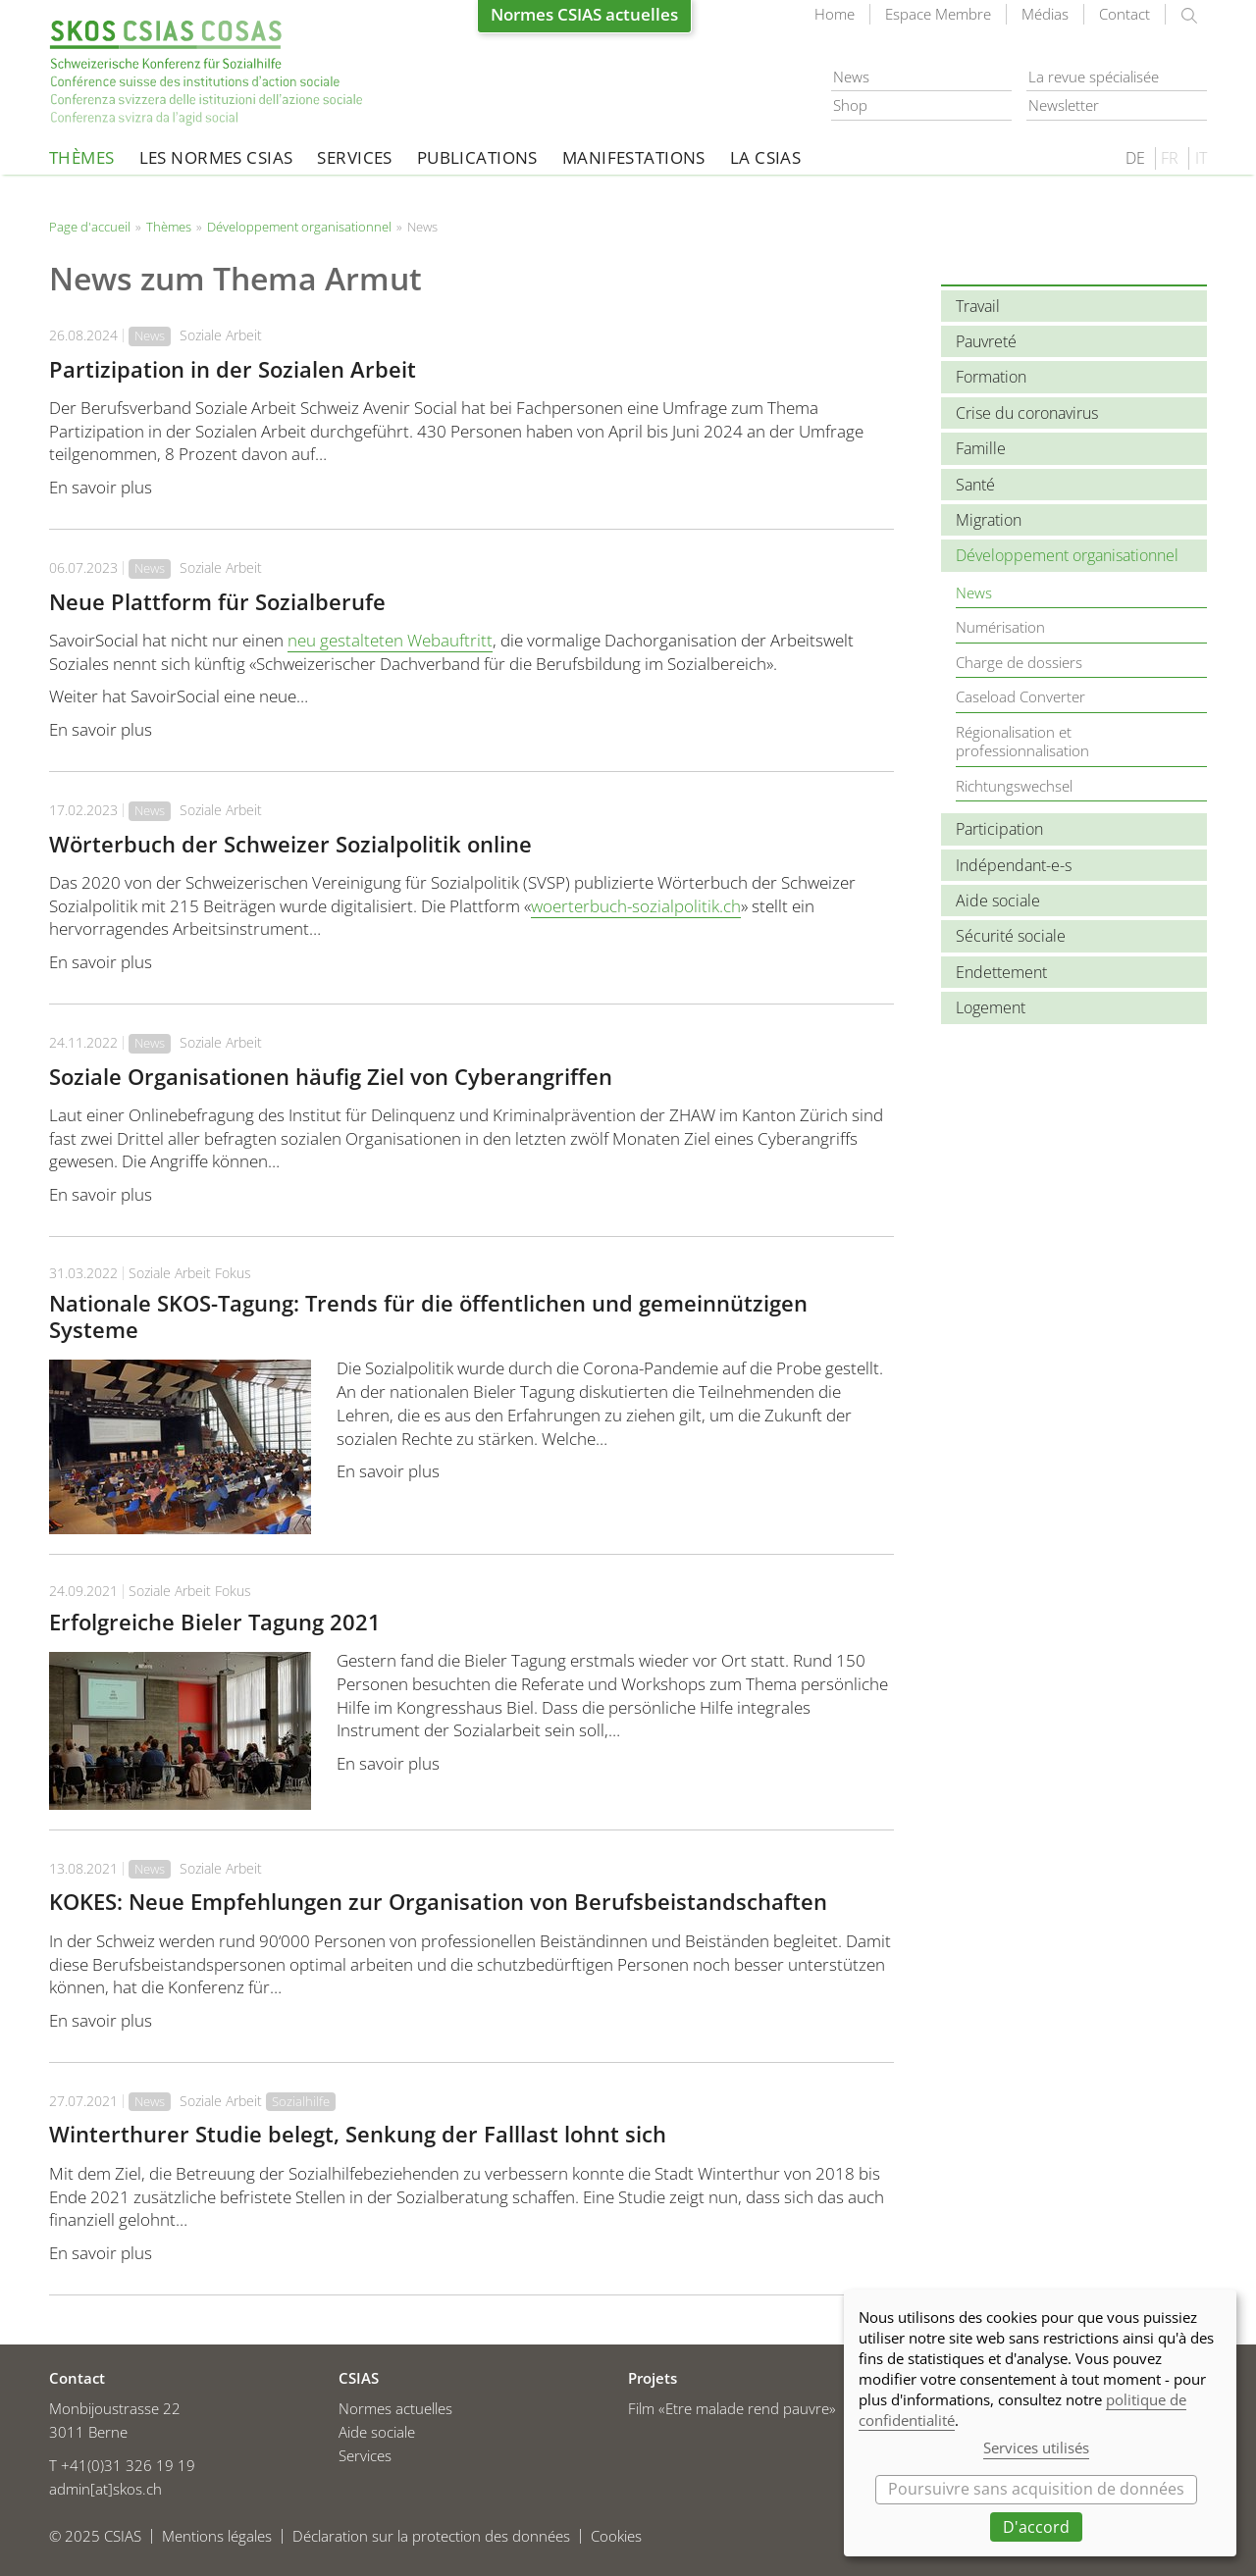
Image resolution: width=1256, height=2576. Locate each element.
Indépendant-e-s (1014, 865)
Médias (1045, 14)
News (851, 76)
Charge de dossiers (1019, 662)
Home (834, 14)
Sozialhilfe (301, 2101)
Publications (477, 157)
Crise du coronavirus (1027, 413)
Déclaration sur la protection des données (431, 2536)
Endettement (1001, 972)
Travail (978, 306)
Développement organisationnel (299, 226)
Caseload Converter (1020, 696)
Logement (990, 1007)
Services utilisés (1036, 2447)
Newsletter (1063, 105)
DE (1135, 158)
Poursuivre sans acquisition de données (1036, 2488)
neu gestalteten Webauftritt (390, 640)
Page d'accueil (206, 73)
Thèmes (82, 157)
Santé (975, 484)
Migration (988, 520)
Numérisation (1000, 627)
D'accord (1036, 2527)
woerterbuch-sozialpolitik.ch (636, 906)
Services (354, 157)
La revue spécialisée (1093, 76)
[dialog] (1040, 2423)
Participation (999, 829)
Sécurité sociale (1011, 936)
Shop (850, 105)
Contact (1124, 14)
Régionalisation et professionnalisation (1022, 741)
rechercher (1189, 16)
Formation (991, 376)
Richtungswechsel (1014, 786)
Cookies (616, 2536)
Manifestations (634, 157)
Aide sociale (998, 900)
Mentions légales (217, 2536)
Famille (981, 448)
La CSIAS (765, 157)
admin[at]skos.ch (105, 2489)
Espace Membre (938, 14)
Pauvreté (986, 341)
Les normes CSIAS (216, 157)
